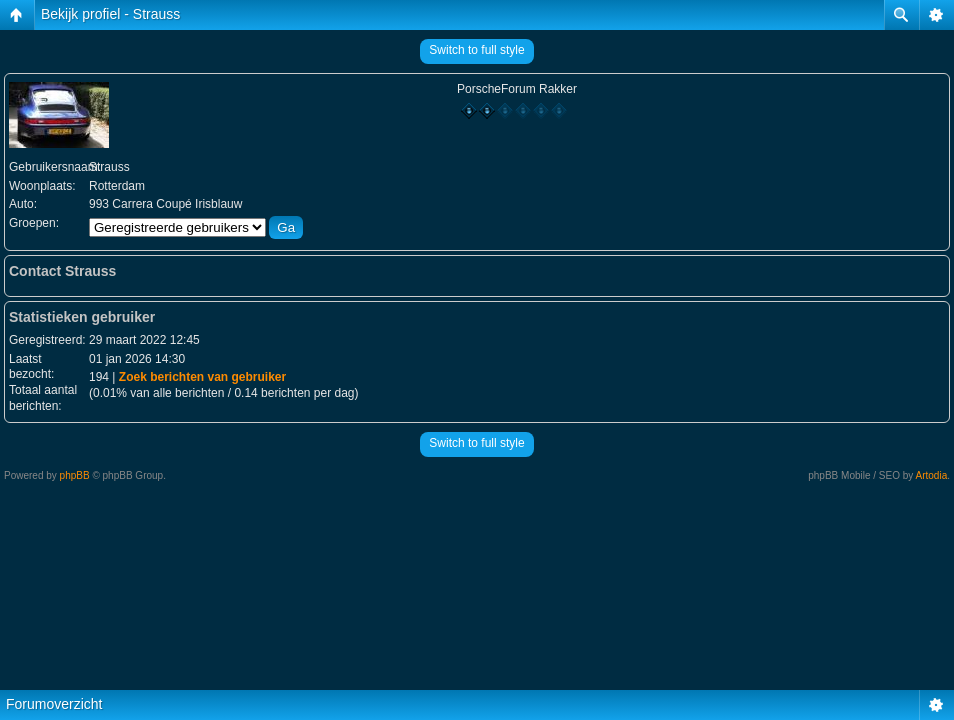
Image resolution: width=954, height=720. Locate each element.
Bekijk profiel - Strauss (110, 14)
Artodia (932, 475)
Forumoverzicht (54, 704)
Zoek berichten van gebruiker (202, 377)
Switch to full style (476, 50)
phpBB (75, 475)
